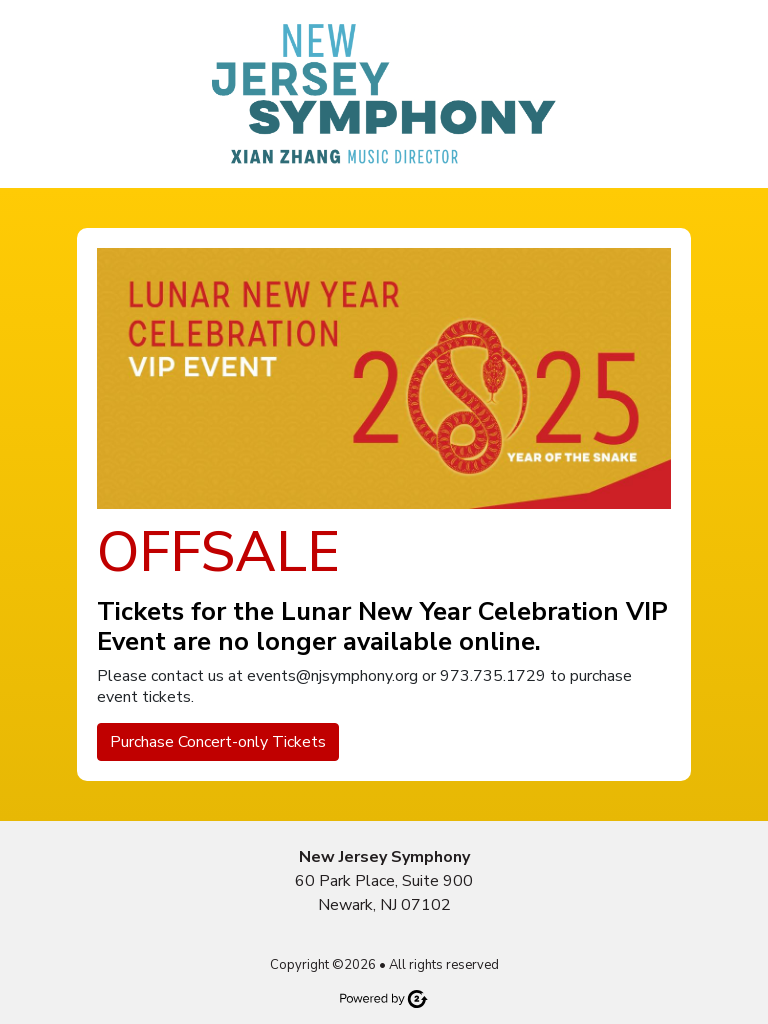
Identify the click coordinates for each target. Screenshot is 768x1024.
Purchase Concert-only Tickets (218, 742)
